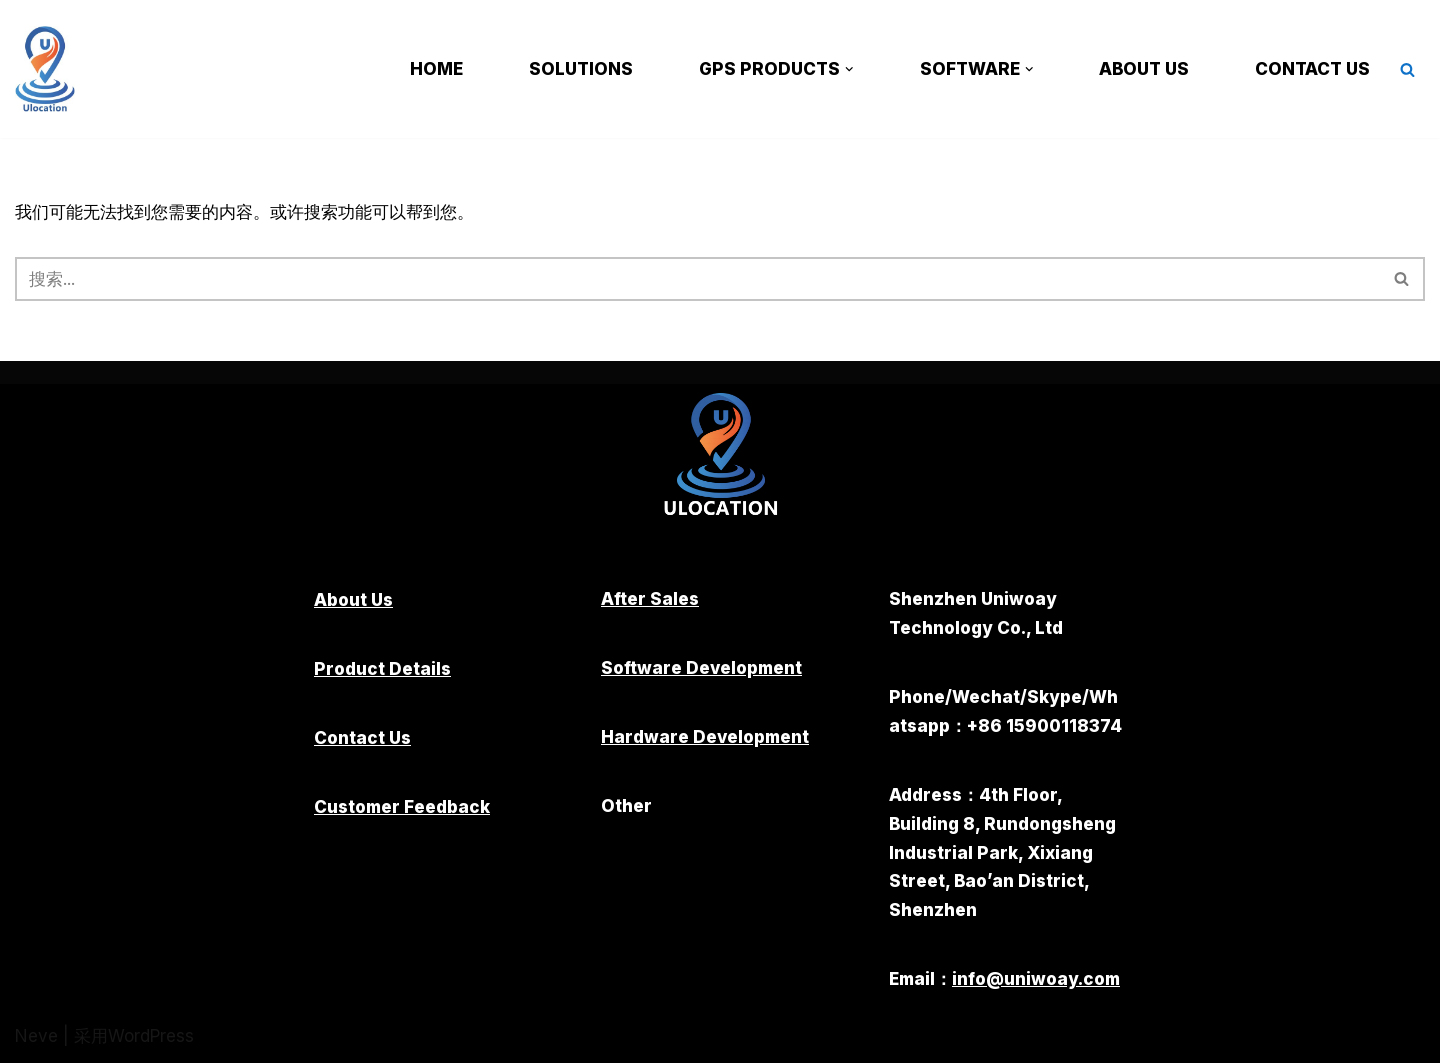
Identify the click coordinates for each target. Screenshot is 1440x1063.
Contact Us (1312, 69)
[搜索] (1407, 69)
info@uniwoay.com (1036, 979)
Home (436, 69)
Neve (36, 1036)
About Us (1144, 69)
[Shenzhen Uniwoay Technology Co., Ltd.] (50, 68)
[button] (849, 69)
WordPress (151, 1036)
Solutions (581, 69)
